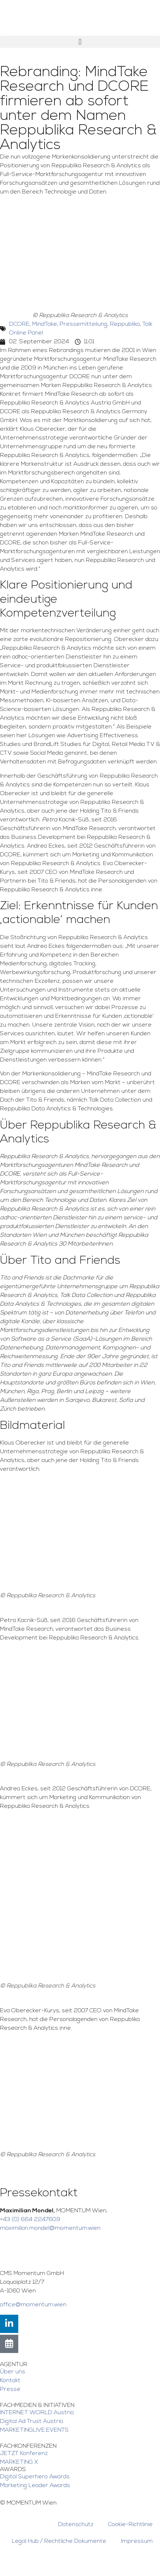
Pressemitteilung (83, 324)
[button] (80, 42)
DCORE (19, 324)
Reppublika (125, 324)
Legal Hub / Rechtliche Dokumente (59, 2541)
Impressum (137, 2541)
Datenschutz (76, 2525)
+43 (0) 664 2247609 (30, 2220)
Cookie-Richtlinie (130, 2525)
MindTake (44, 324)
